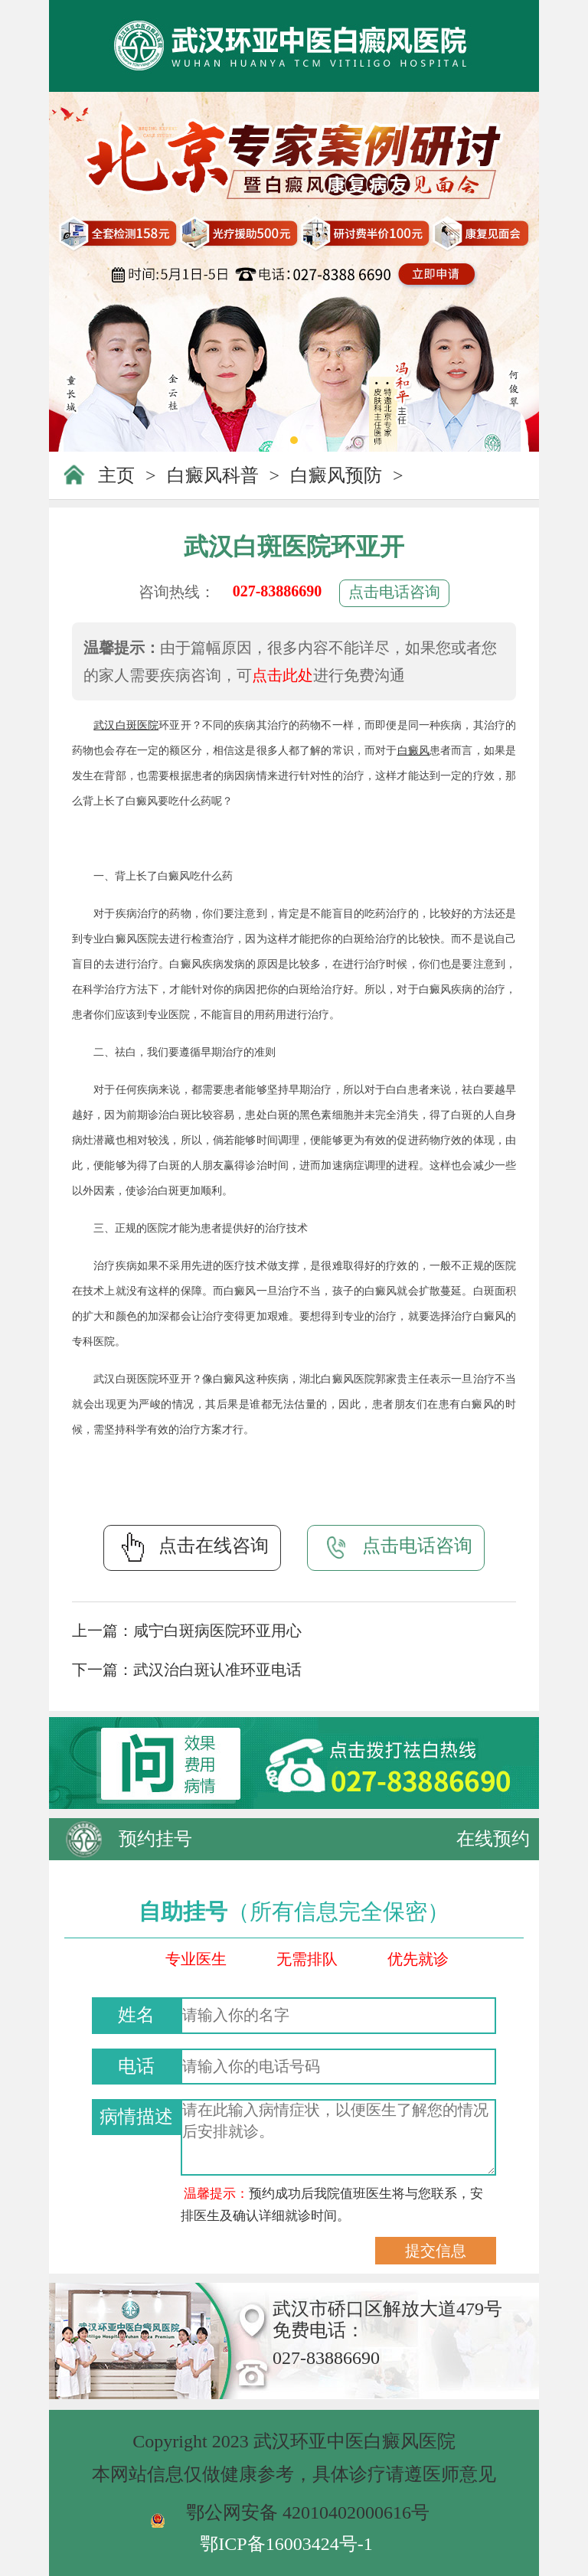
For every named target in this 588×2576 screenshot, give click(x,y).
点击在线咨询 (192, 1547)
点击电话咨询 (394, 591)
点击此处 (282, 675)
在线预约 (493, 1839)
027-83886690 (277, 591)
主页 (116, 475)
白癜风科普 (213, 475)
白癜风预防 (336, 475)
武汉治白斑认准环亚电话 (217, 1669)
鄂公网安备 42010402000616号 (308, 2512)
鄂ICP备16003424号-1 (286, 2544)
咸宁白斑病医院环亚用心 (217, 1630)
